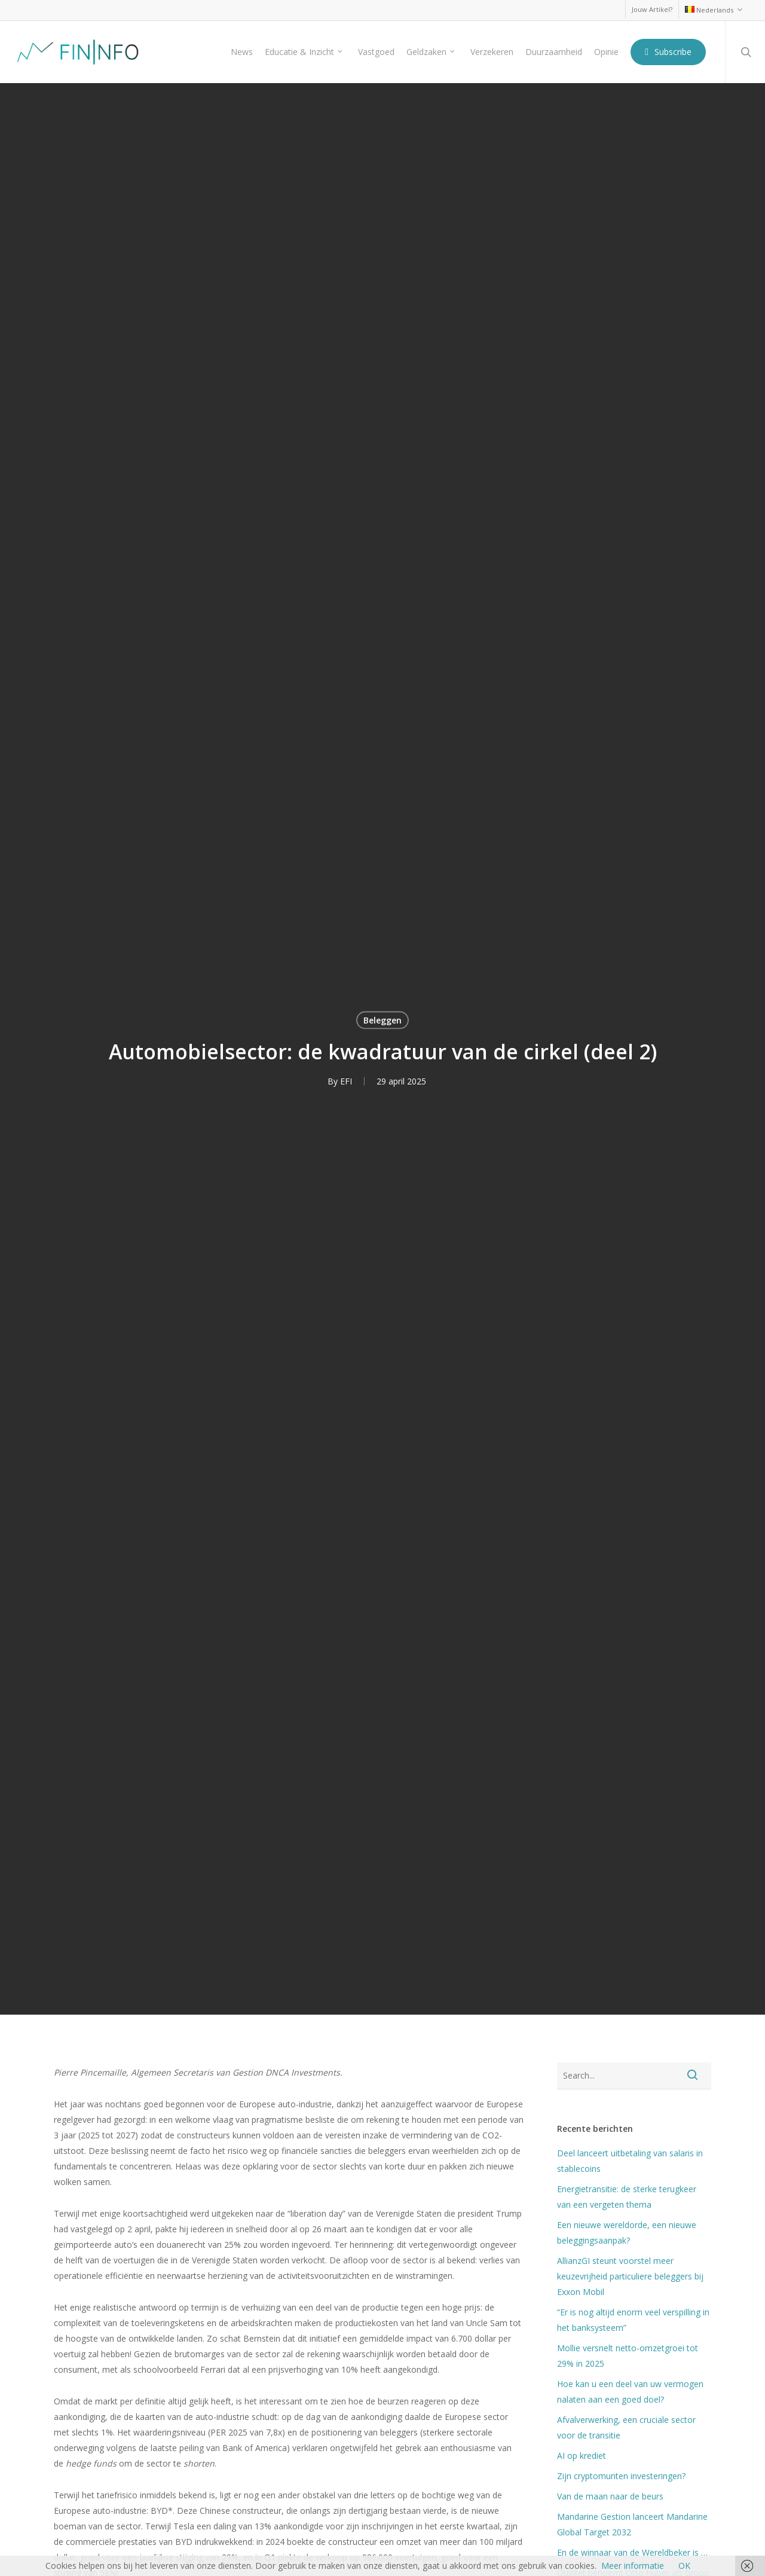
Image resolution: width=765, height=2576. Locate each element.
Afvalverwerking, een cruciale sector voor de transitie (626, 2427)
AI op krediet (581, 2455)
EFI (346, 1080)
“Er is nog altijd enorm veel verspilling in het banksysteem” (633, 2319)
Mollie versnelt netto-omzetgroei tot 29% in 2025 (627, 2355)
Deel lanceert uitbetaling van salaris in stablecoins (630, 2160)
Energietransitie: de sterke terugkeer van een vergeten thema (626, 2196)
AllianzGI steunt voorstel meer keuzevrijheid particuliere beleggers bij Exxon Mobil (630, 2276)
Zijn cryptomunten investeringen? (621, 2476)
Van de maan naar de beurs (610, 2496)
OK (684, 2565)
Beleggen (382, 1019)
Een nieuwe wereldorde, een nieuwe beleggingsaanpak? (626, 2232)
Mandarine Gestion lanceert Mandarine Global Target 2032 (632, 2524)
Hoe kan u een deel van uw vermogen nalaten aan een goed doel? (630, 2391)
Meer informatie (632, 2565)
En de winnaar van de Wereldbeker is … (632, 2552)
